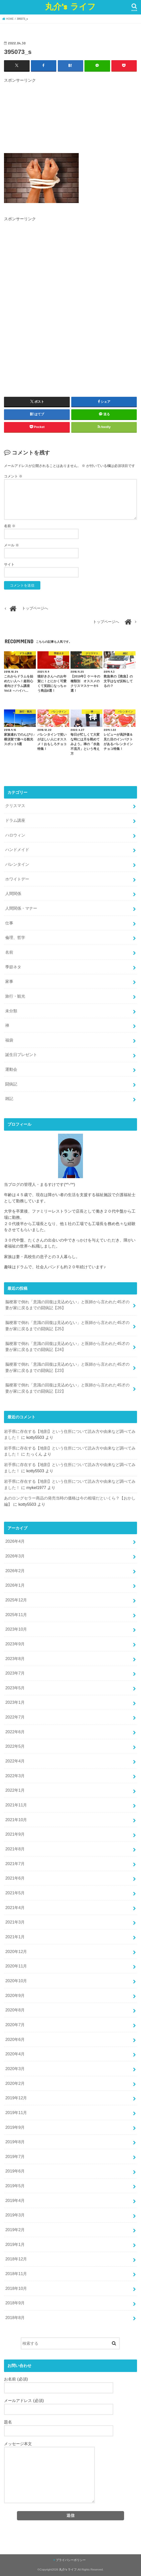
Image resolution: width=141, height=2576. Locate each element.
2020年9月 (15, 1995)
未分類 (11, 1010)
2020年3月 (15, 2068)
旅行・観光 (15, 996)
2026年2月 (15, 1570)
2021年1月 (15, 1936)
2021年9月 (15, 1834)
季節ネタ (13, 966)
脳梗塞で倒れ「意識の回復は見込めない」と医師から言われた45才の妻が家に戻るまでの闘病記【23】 (67, 1367)
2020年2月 (15, 2083)
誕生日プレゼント (21, 1054)
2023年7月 (15, 1673)
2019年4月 (15, 2200)
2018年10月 (16, 2288)
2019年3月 (15, 2215)
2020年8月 (15, 2010)
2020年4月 (15, 2054)
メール (11, 545)
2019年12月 (16, 2098)
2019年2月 (15, 2229)
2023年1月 (15, 1702)
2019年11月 (16, 2112)
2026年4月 (15, 1541)
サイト (9, 564)
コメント (13, 476)
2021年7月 (15, 1863)
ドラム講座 (15, 820)
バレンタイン (17, 864)
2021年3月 (15, 1922)
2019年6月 (15, 2171)
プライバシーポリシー (71, 2560)
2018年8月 (15, 2317)
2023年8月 (15, 1658)
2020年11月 (16, 1966)
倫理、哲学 (15, 937)
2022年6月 (15, 1731)
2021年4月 (15, 1907)
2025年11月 (16, 1614)
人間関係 (13, 893)
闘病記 (11, 1083)
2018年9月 (15, 2303)
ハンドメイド (17, 849)
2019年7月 (15, 2156)
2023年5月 (15, 1687)
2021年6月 (15, 1878)
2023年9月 (15, 1643)
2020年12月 (16, 1951)
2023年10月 (16, 1629)
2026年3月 (15, 1555)
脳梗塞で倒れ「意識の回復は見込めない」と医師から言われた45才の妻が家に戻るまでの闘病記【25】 (67, 1325)
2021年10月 (16, 1819)
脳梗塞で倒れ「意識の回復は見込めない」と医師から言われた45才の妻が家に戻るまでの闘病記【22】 (67, 1388)
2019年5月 (15, 2185)
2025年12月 (16, 1599)
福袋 (9, 1040)
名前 (9, 526)
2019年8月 (15, 2142)
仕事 (9, 922)
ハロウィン (15, 835)
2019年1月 (15, 2244)
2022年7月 (15, 1717)
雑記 (9, 1098)
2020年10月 (16, 1980)
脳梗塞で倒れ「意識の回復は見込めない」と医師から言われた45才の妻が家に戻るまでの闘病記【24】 (67, 1346)
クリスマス (15, 805)
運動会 (11, 1069)
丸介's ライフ (70, 6)
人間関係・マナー (21, 908)
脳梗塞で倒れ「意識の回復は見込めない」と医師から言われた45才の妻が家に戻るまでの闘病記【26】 (67, 1304)
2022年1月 (15, 1790)
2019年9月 (15, 2127)
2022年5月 (15, 1746)
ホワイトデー (17, 878)
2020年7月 (15, 2024)
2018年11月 (16, 2273)
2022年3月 (15, 1775)
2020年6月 (15, 2039)
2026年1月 (15, 1585)
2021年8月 (15, 1848)
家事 (9, 981)
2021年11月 (16, 1804)
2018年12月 (16, 2259)
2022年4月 (15, 1760)
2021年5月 (15, 1892)
